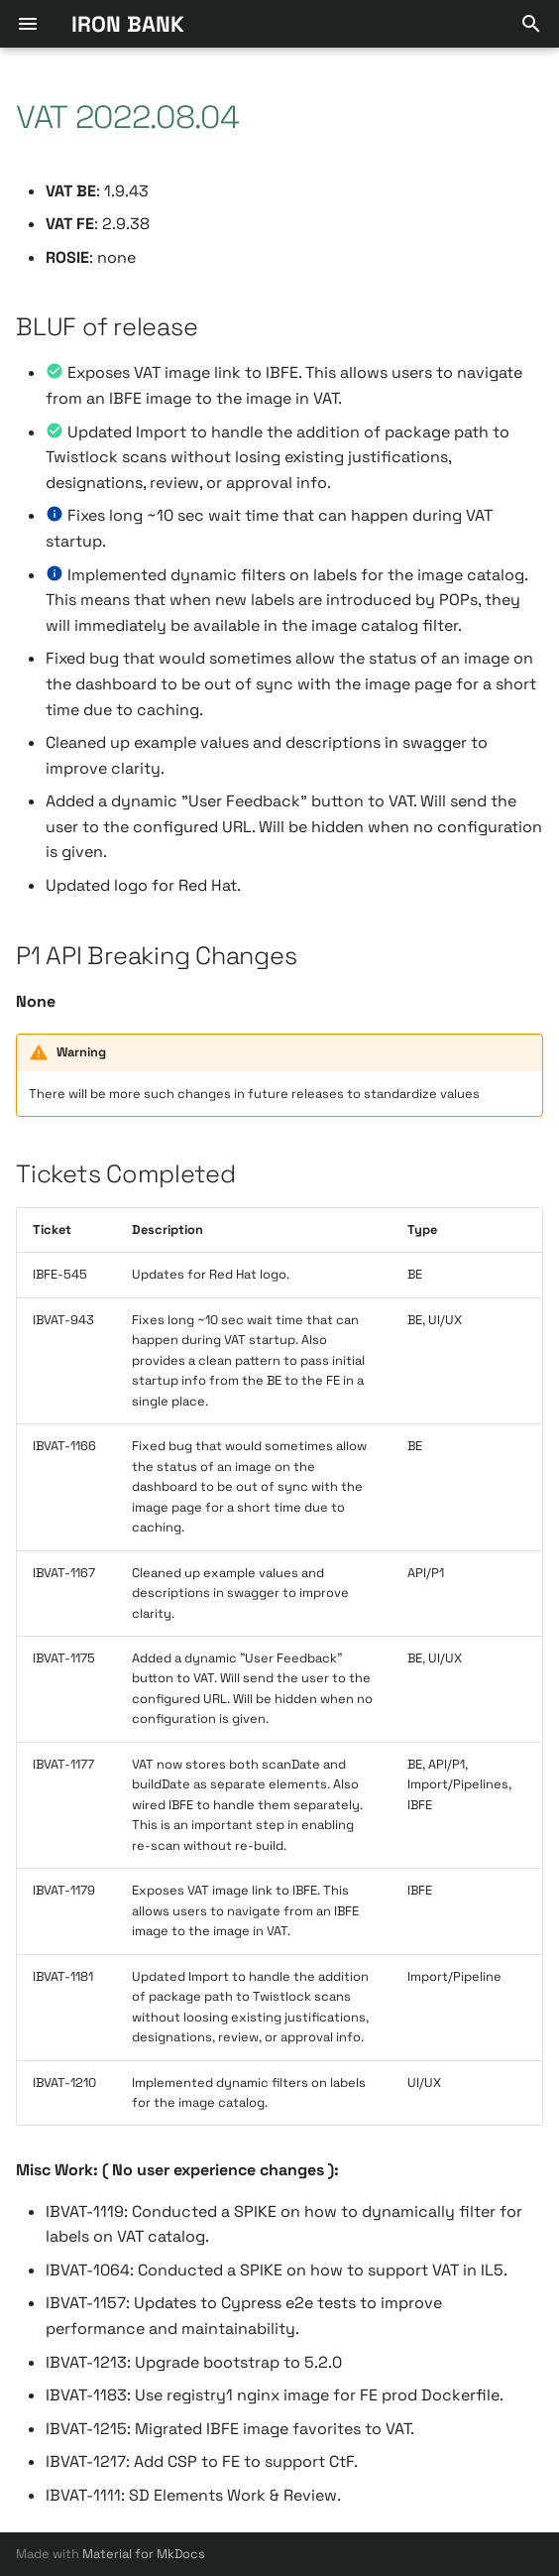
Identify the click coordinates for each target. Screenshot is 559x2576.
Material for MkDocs (143, 2553)
